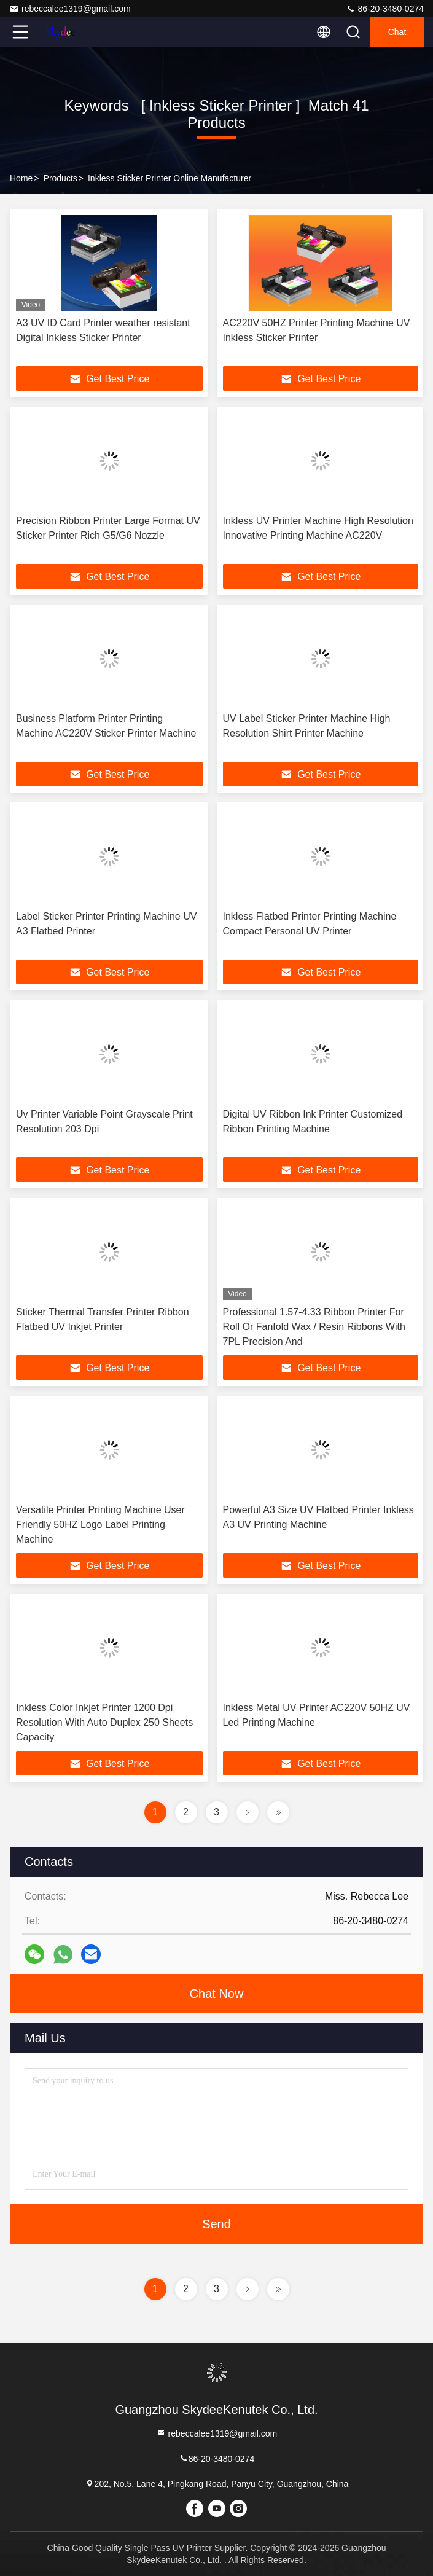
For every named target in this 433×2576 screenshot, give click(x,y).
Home (21, 178)
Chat (397, 32)
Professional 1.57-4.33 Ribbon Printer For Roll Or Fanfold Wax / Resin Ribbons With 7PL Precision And (314, 1327)
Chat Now (217, 1993)
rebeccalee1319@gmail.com (70, 9)
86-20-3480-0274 (385, 9)
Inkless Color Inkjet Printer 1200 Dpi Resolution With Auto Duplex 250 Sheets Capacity (104, 1722)
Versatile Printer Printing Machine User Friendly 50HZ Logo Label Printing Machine (100, 1524)
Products (60, 178)
